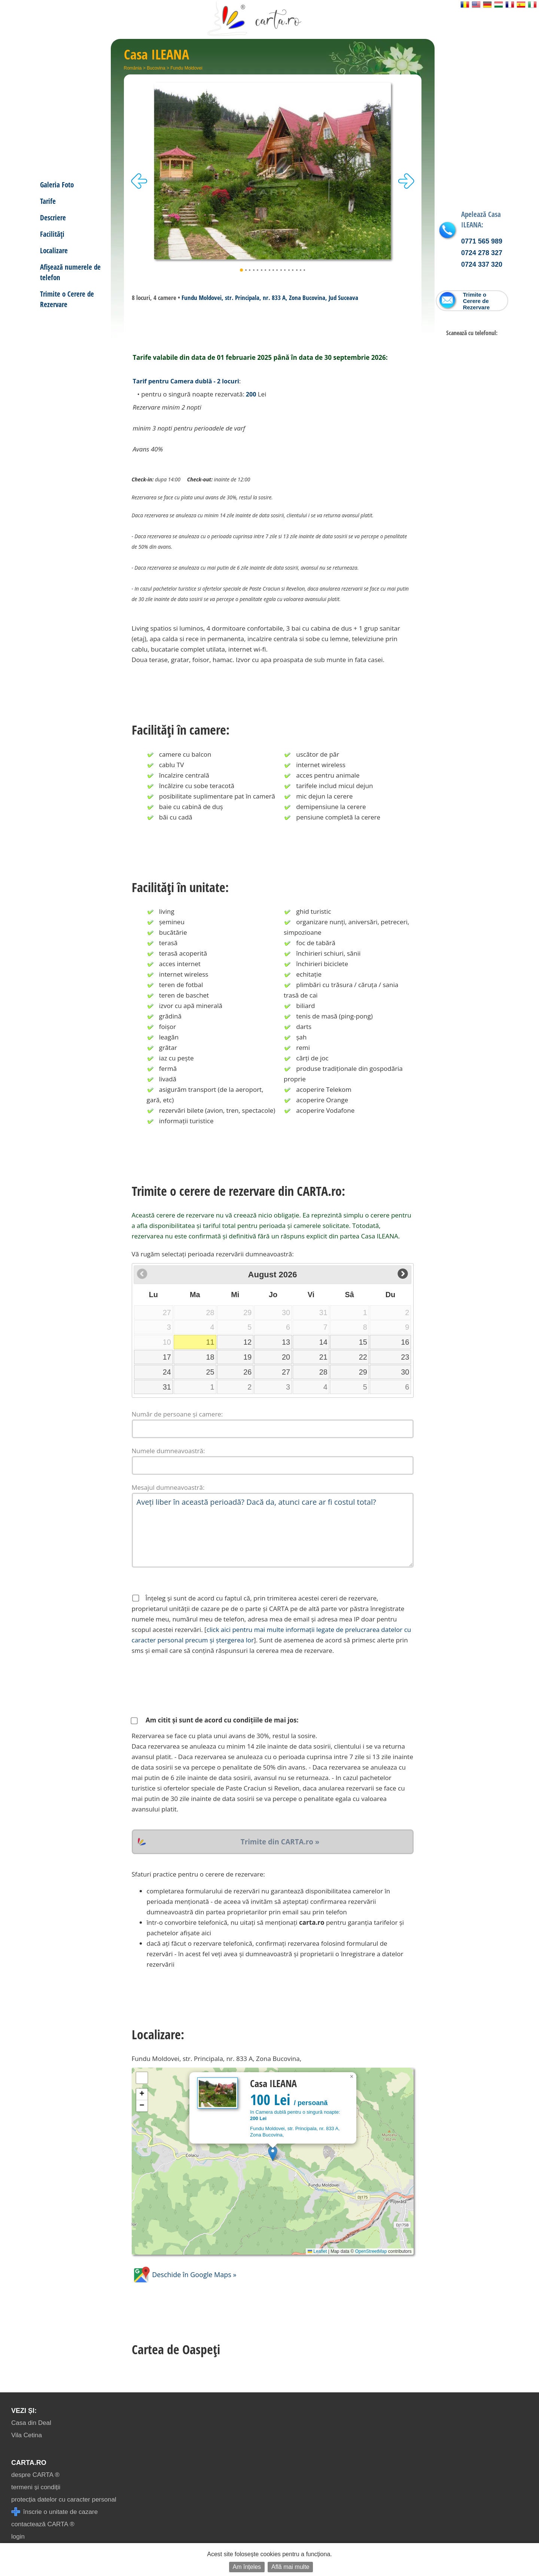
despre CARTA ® (35, 2474)
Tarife (48, 201)
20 (286, 1357)
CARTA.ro (28, 2462)
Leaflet (317, 2251)
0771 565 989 (481, 241)
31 (167, 1387)
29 (363, 1372)
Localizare (54, 250)
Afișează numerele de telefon (70, 272)
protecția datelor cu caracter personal (63, 2499)
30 (405, 1372)
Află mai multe (290, 2567)
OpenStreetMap (371, 2251)
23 (405, 1357)
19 (247, 1357)
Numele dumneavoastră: (168, 1450)
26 (247, 1372)
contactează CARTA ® (42, 2524)
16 (405, 1342)
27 (286, 1372)
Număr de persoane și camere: (177, 1414)
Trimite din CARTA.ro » (280, 1841)
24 (167, 1372)
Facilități (52, 234)
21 (323, 1357)
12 (247, 1342)
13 (286, 1342)
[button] (272, 2153)
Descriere (53, 217)
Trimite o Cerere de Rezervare (67, 299)
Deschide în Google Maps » (184, 2274)
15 (363, 1342)
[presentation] (189, 1685)
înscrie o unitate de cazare (54, 2511)
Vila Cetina (26, 2435)
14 (323, 1342)
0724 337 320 (481, 264)
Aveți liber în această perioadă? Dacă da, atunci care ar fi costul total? (273, 1530)
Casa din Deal (31, 2422)
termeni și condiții (35, 2487)
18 (210, 1357)
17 (167, 1357)
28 (323, 1372)
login (18, 2536)
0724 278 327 (481, 253)
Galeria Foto (57, 185)
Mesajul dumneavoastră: (168, 1487)
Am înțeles (247, 2567)
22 (363, 1357)
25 (210, 1372)
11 (210, 1342)
